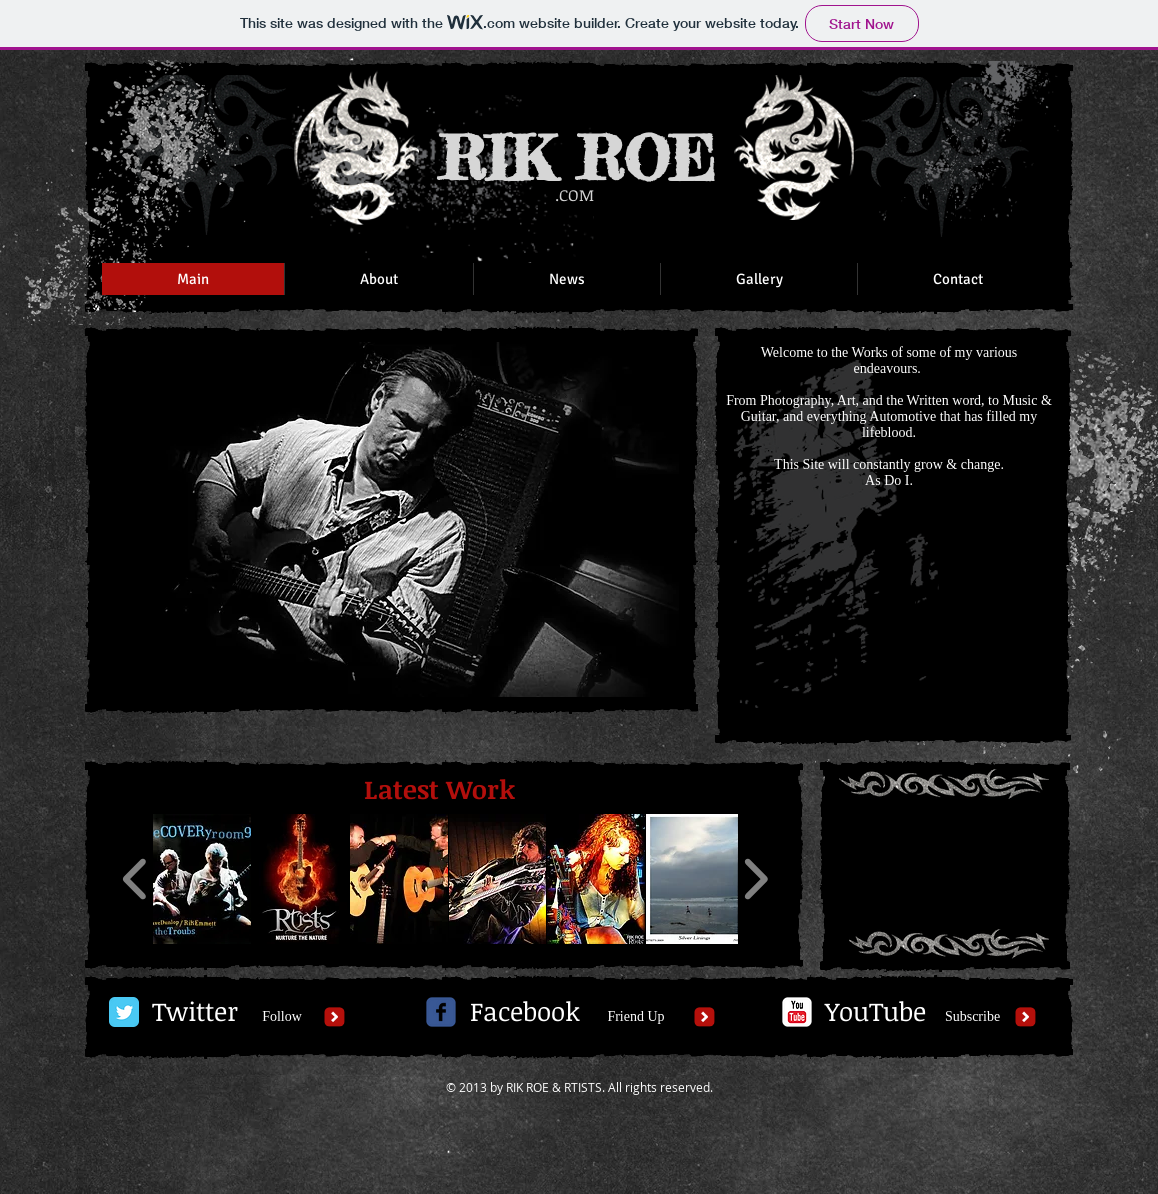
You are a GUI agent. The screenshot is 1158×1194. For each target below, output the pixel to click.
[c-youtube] (797, 1012)
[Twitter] (195, 1012)
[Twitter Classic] (124, 1012)
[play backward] (135, 879)
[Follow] (282, 1017)
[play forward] (755, 879)
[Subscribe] (972, 1017)
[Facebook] (524, 1012)
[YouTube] (875, 1012)
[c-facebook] (441, 1012)
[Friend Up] (636, 1017)
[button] (391, 519)
